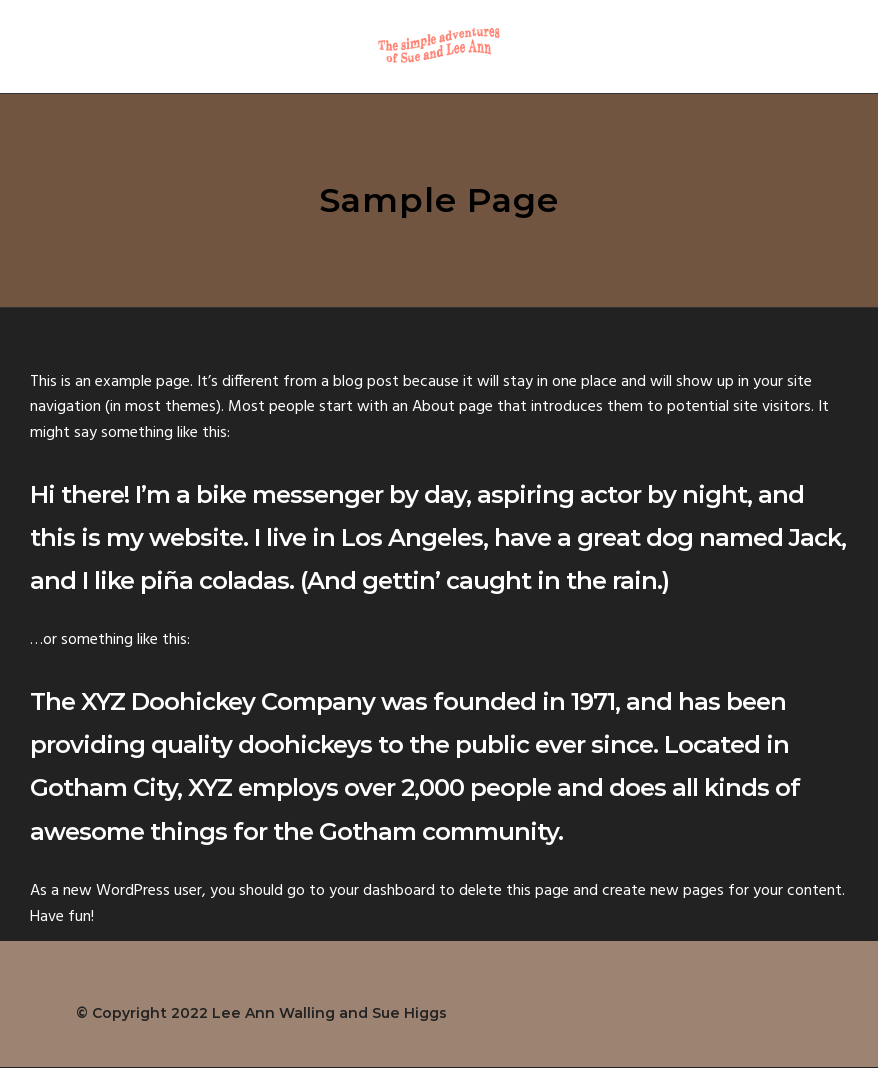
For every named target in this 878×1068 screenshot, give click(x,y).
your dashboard (382, 891)
